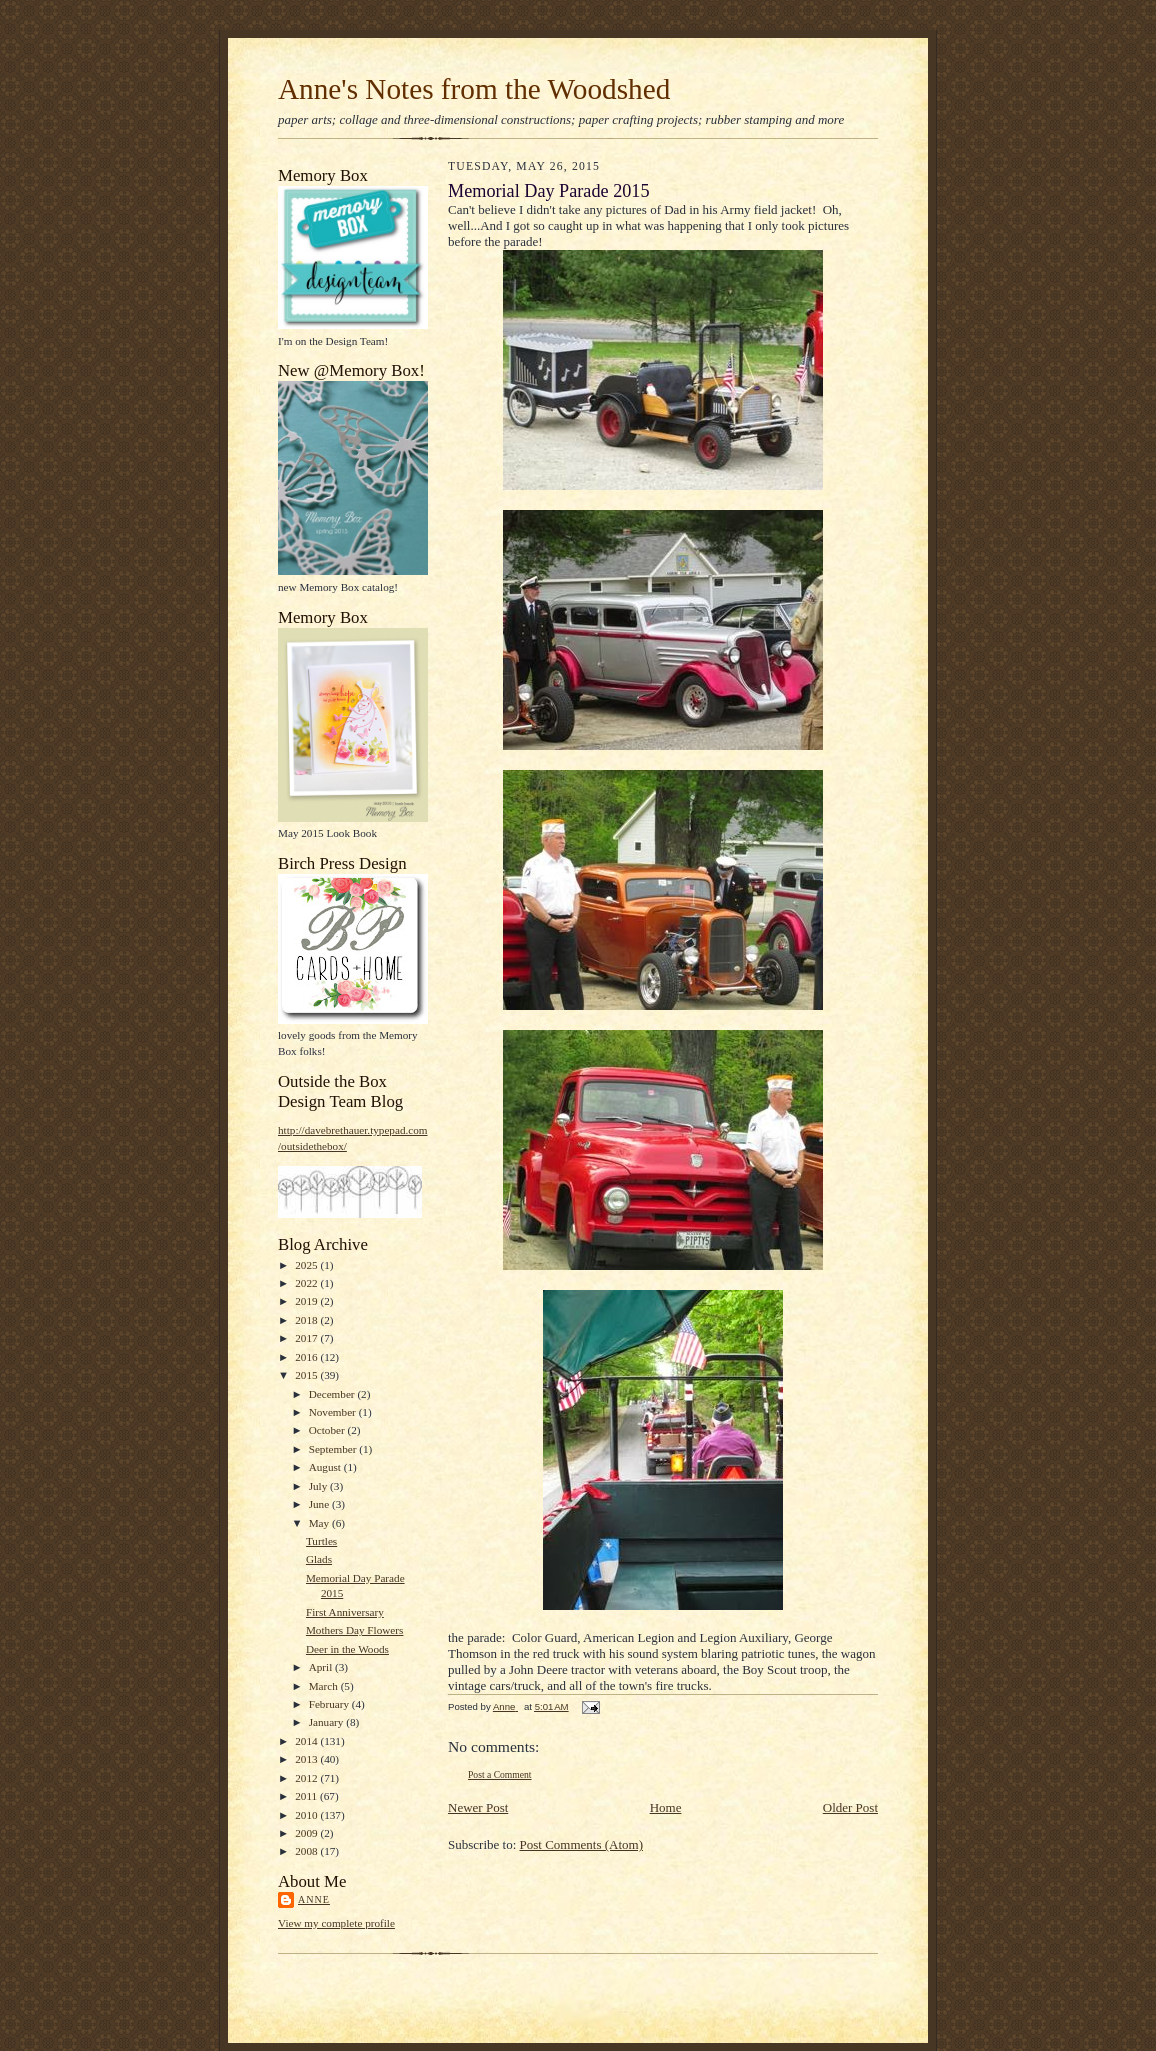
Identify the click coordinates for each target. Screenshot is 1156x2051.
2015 (307, 1375)
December (333, 1394)
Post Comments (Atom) (582, 1844)
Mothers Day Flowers (354, 1630)
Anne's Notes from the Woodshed (474, 89)
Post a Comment (500, 1774)
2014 (307, 1741)
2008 (307, 1851)
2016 (307, 1357)
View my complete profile (336, 1923)
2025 (307, 1265)
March (325, 1686)
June (320, 1504)
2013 (307, 1759)
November (334, 1412)
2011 (307, 1796)
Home (666, 1807)
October (328, 1430)
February (330, 1704)
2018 (307, 1320)
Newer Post (478, 1807)
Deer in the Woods (347, 1649)
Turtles (321, 1541)
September (334, 1449)
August (326, 1467)
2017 (307, 1338)
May (320, 1523)
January (328, 1722)
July (319, 1486)
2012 (307, 1778)
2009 (307, 1833)
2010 (307, 1815)
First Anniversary (345, 1612)
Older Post (850, 1807)
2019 (307, 1301)
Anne (314, 1899)
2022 (307, 1283)
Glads (319, 1559)
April (322, 1667)
